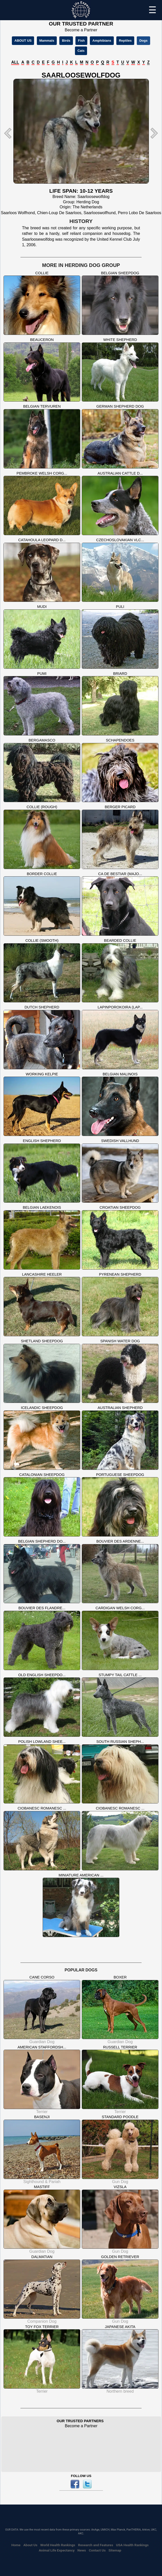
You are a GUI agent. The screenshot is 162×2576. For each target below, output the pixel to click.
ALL (15, 62)
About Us (30, 2545)
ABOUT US (23, 40)
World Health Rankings (57, 2545)
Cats (81, 51)
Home (15, 2545)
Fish (81, 40)
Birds (66, 40)
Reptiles (125, 40)
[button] (13, 133)
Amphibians (101, 40)
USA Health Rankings (132, 2545)
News (81, 2550)
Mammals (46, 40)
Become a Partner (81, 30)
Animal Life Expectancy (57, 2550)
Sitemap (115, 2550)
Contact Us (97, 2550)
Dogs (143, 40)
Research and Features (95, 2545)
